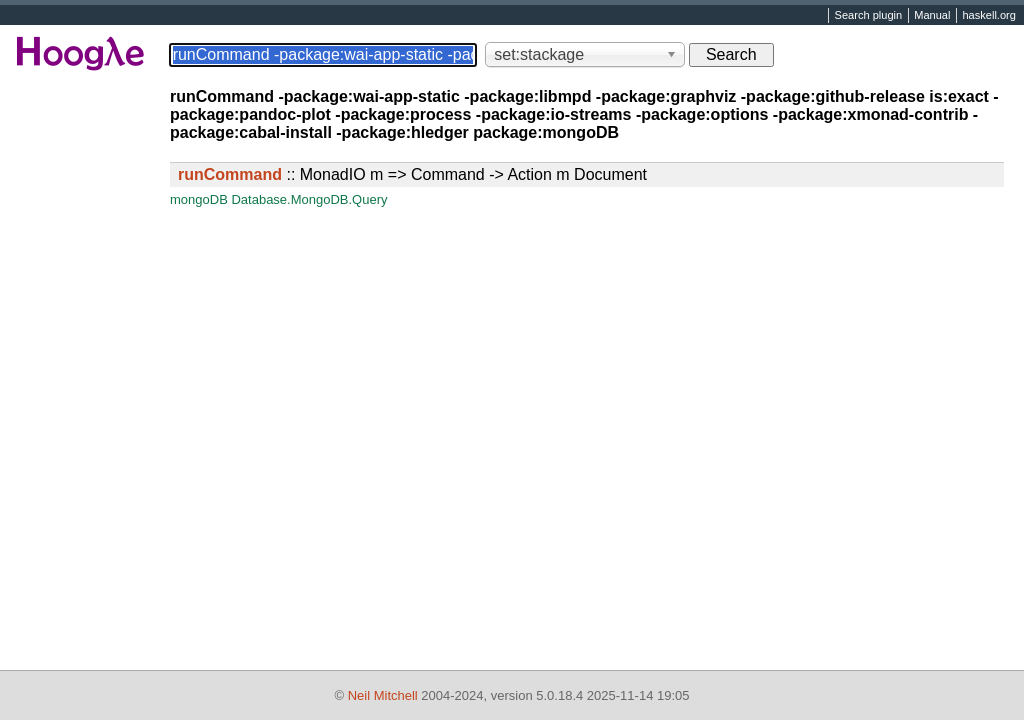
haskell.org (988, 16)
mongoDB (199, 199)
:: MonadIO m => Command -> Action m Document (412, 174)
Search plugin (869, 16)
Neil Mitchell (383, 695)
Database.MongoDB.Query (309, 199)
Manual (932, 16)
